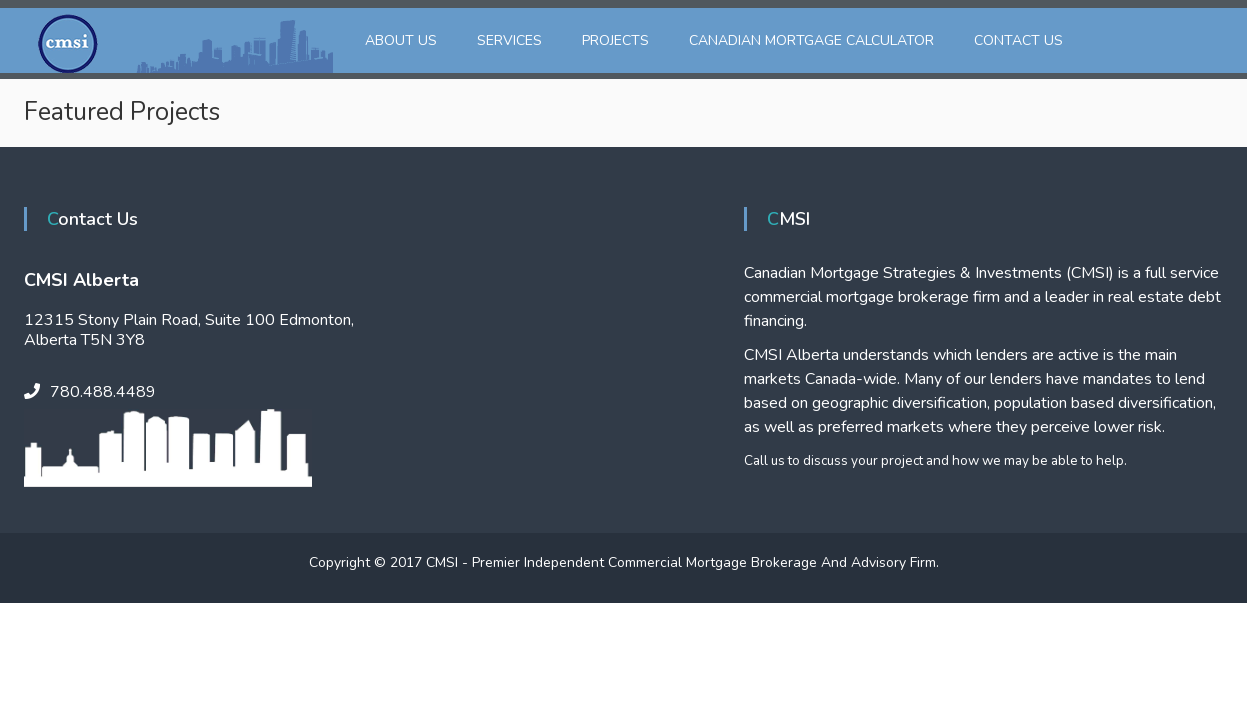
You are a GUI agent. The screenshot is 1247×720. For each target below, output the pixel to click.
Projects (615, 40)
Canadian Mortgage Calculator (811, 40)
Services (509, 40)
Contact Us (1018, 40)
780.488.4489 (103, 392)
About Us (401, 40)
